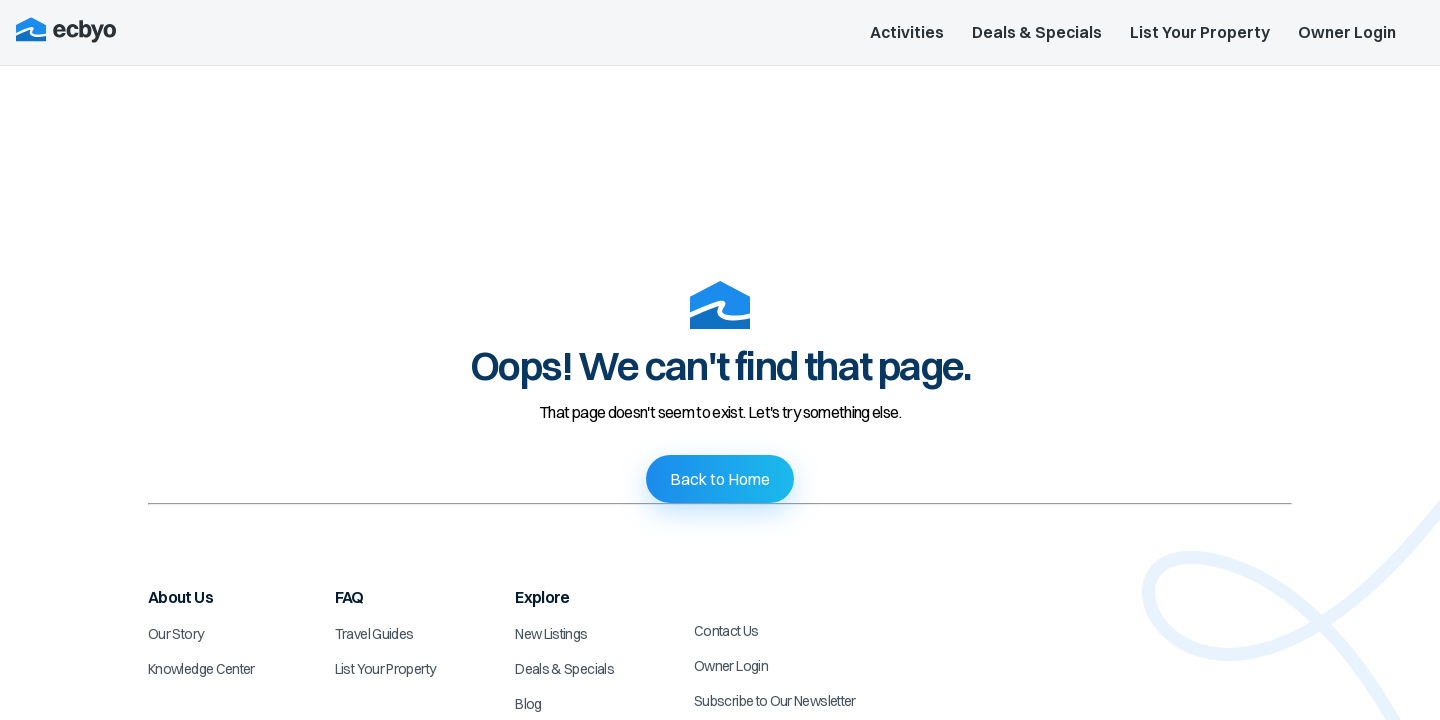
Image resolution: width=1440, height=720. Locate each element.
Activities (907, 32)
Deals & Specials (1037, 32)
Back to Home (720, 479)
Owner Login (1347, 32)
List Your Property (1200, 32)
